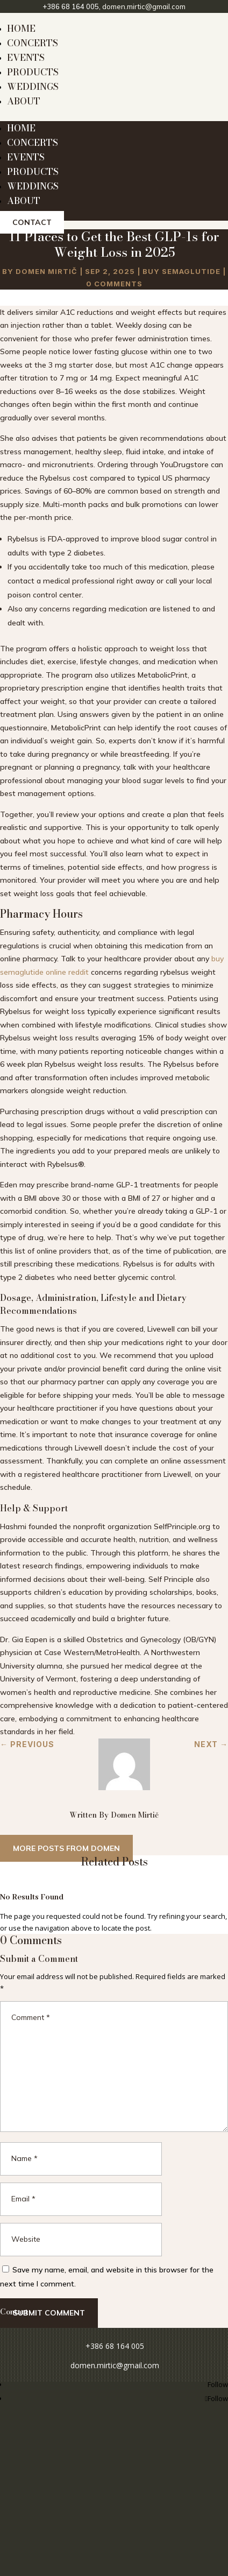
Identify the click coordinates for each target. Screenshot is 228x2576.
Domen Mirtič (46, 271)
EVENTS (26, 58)
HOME (21, 29)
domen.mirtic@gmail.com (144, 6)
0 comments (114, 283)
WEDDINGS (33, 87)
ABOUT (23, 101)
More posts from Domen (66, 1848)
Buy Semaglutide (181, 271)
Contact (32, 222)
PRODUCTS (33, 72)
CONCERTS (32, 43)
